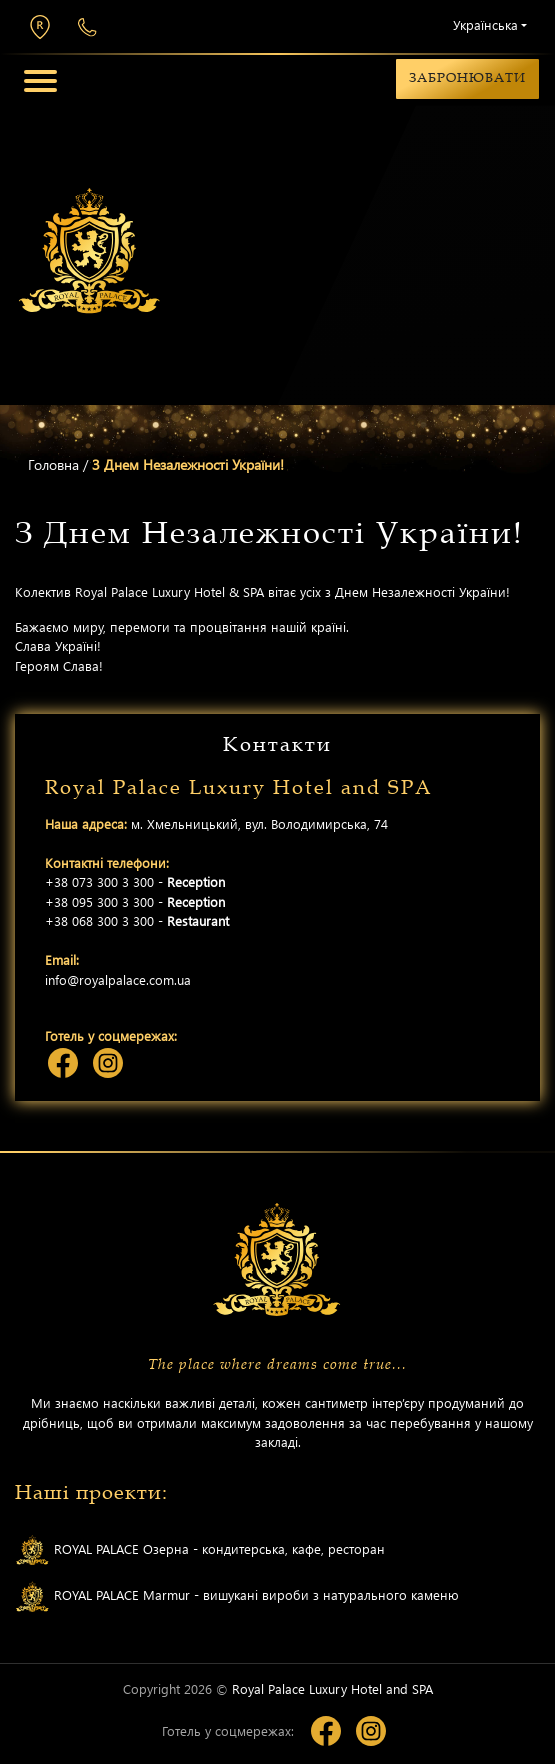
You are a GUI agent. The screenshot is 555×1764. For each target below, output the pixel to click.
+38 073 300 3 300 (87, 27)
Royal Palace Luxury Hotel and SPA (332, 1688)
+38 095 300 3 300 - (135, 901)
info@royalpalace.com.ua (118, 979)
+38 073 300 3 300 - (135, 881)
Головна (53, 464)
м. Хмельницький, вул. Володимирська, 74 (40, 27)
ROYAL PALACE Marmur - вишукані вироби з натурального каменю (237, 1596)
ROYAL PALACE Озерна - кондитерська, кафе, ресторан (200, 1550)
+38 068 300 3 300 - (137, 920)
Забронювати (467, 78)
